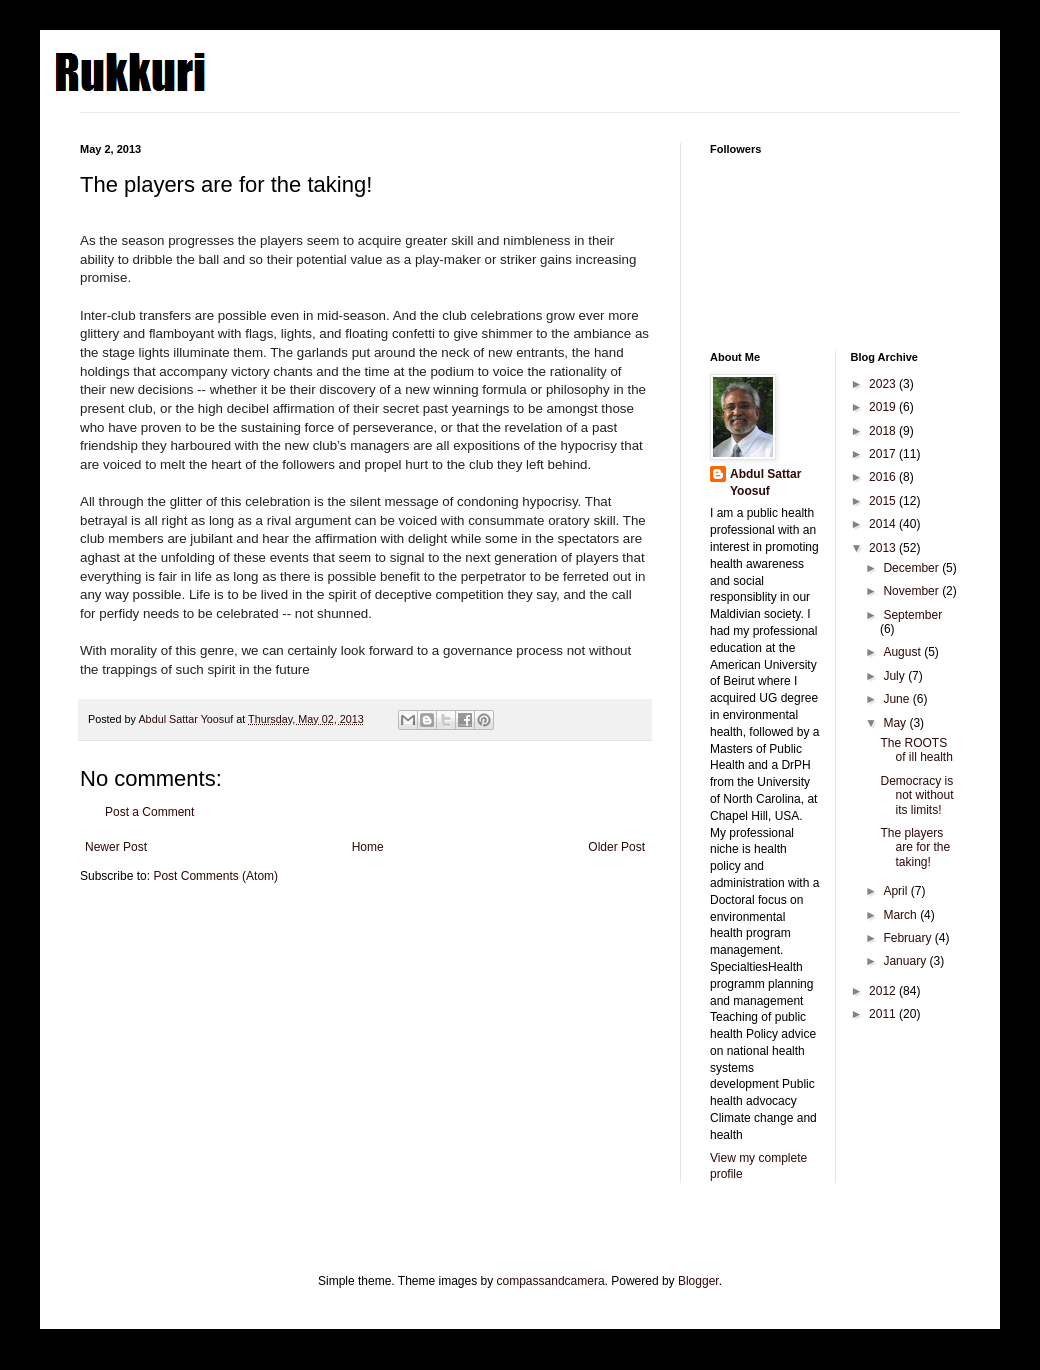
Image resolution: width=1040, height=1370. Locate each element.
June (897, 699)
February (908, 938)
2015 (884, 501)
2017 (884, 454)
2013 (884, 548)
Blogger (698, 1281)
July (895, 676)
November (912, 591)
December (912, 568)
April (896, 891)
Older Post (616, 847)
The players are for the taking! (915, 847)
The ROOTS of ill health (916, 750)
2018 (884, 431)
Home (368, 847)
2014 (884, 524)
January (906, 961)
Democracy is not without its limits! (916, 795)
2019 (884, 407)
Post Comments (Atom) (215, 876)
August (903, 652)
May (896, 723)
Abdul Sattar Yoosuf (765, 482)
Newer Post (116, 847)
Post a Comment (149, 812)
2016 (884, 477)
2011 (884, 1014)
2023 (884, 384)
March (901, 915)
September (912, 615)
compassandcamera (551, 1281)
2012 (884, 991)
